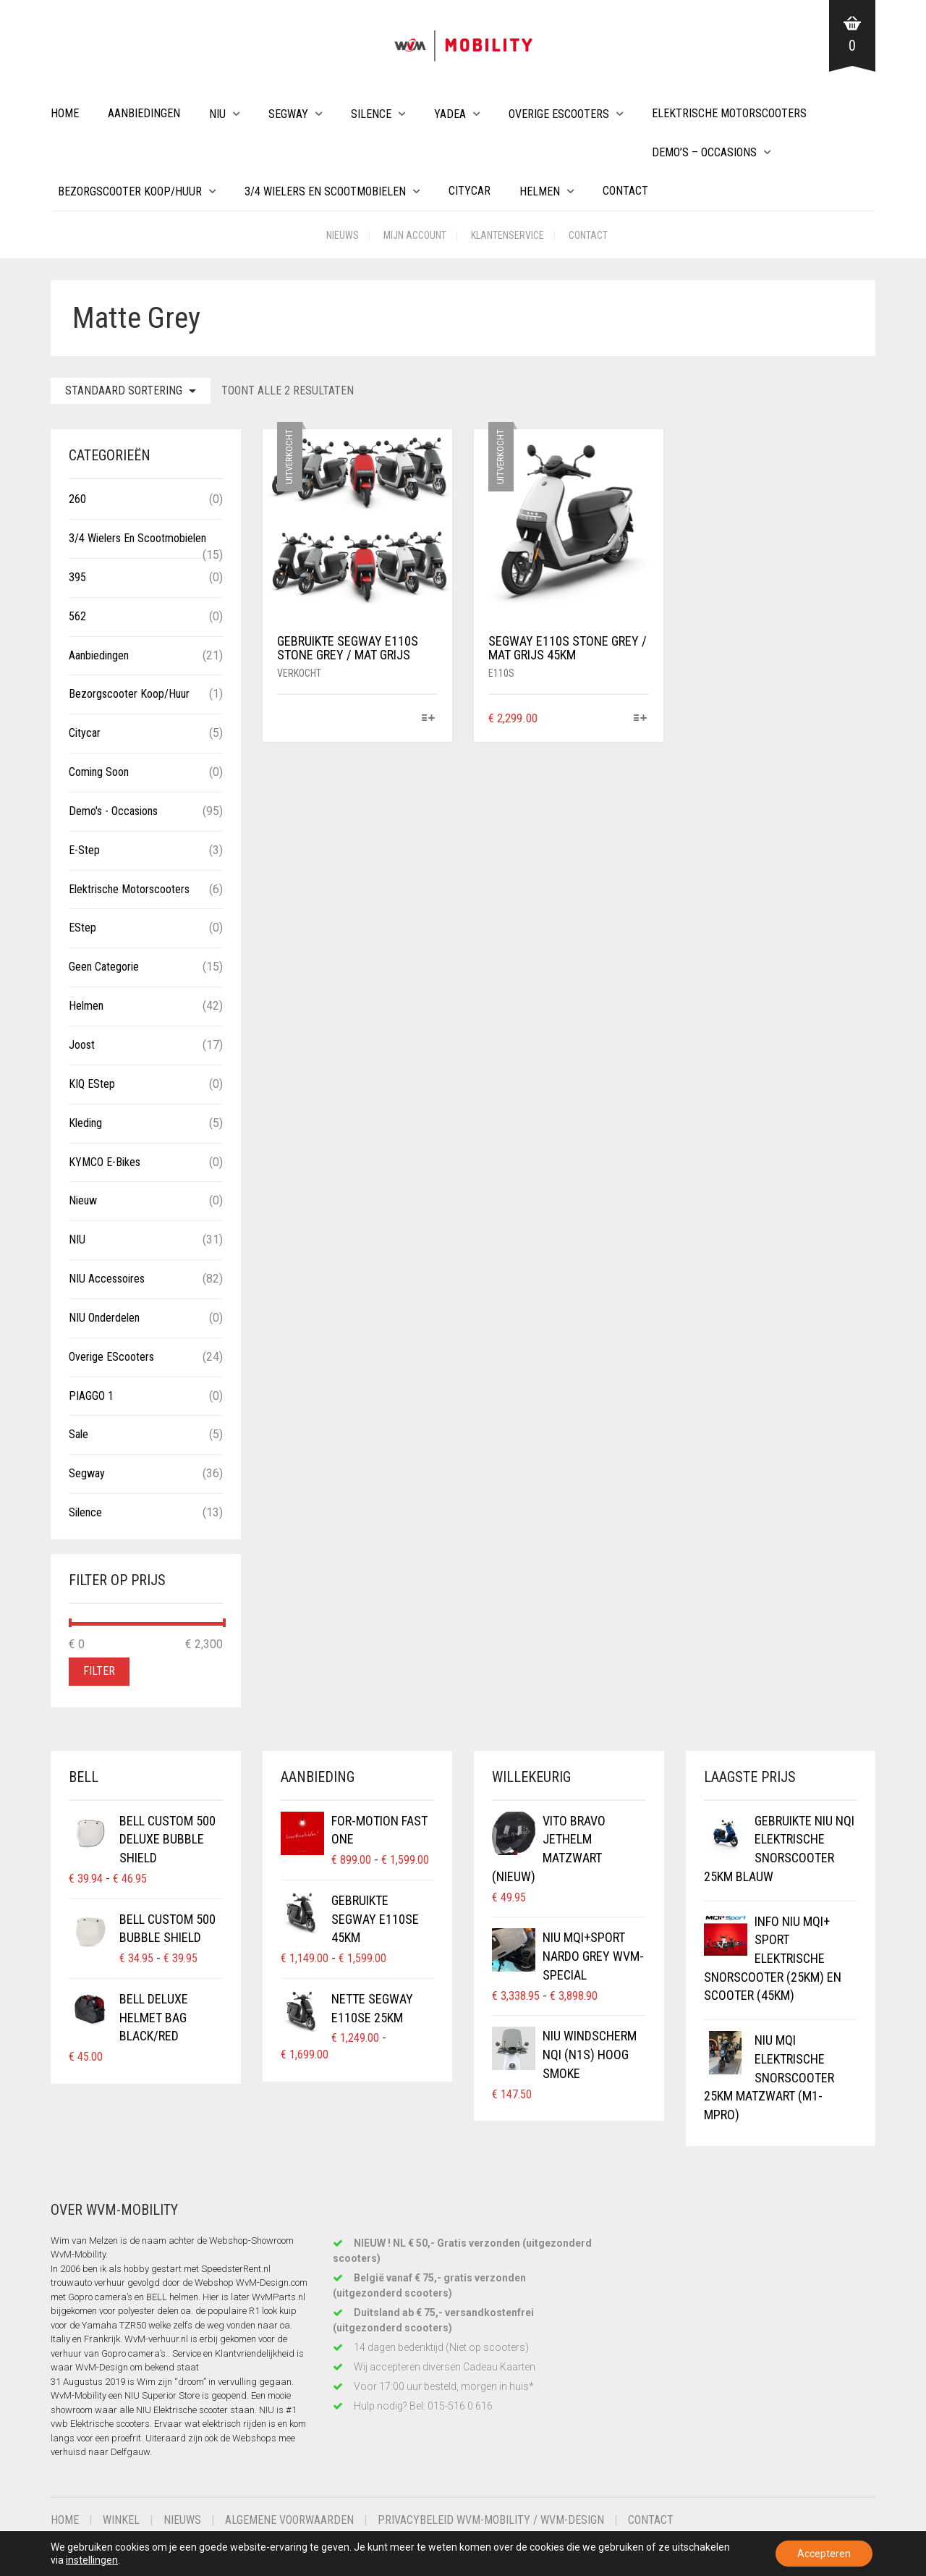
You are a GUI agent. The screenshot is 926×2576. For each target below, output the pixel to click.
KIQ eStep (92, 1084)
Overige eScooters (559, 114)
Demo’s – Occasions (704, 152)
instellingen (92, 2560)
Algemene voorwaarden (289, 2520)
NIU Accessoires (107, 1278)
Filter (99, 1671)
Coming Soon (99, 772)
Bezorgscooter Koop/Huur (130, 191)
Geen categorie (104, 967)
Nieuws (342, 235)
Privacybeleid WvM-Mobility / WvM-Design (491, 2520)
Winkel (121, 2520)
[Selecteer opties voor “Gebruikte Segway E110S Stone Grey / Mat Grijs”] (429, 719)
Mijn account (414, 235)
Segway (288, 114)
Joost (82, 1045)
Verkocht (299, 673)
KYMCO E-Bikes (104, 1162)
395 (77, 577)
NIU (217, 114)
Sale (78, 1434)
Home (65, 113)
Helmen (539, 191)
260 (77, 499)
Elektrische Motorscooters (729, 113)
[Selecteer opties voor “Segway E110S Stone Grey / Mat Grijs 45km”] (640, 719)
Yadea (450, 114)
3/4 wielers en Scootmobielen (325, 191)
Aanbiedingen (144, 113)
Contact (625, 191)
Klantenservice (507, 235)
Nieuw (83, 1200)
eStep (82, 927)
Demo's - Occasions (113, 811)
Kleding (85, 1123)
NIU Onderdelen (104, 1318)
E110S (501, 673)
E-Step (84, 850)
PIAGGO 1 (91, 1396)
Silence (371, 114)
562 (77, 616)
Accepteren (824, 2553)
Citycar (469, 191)
